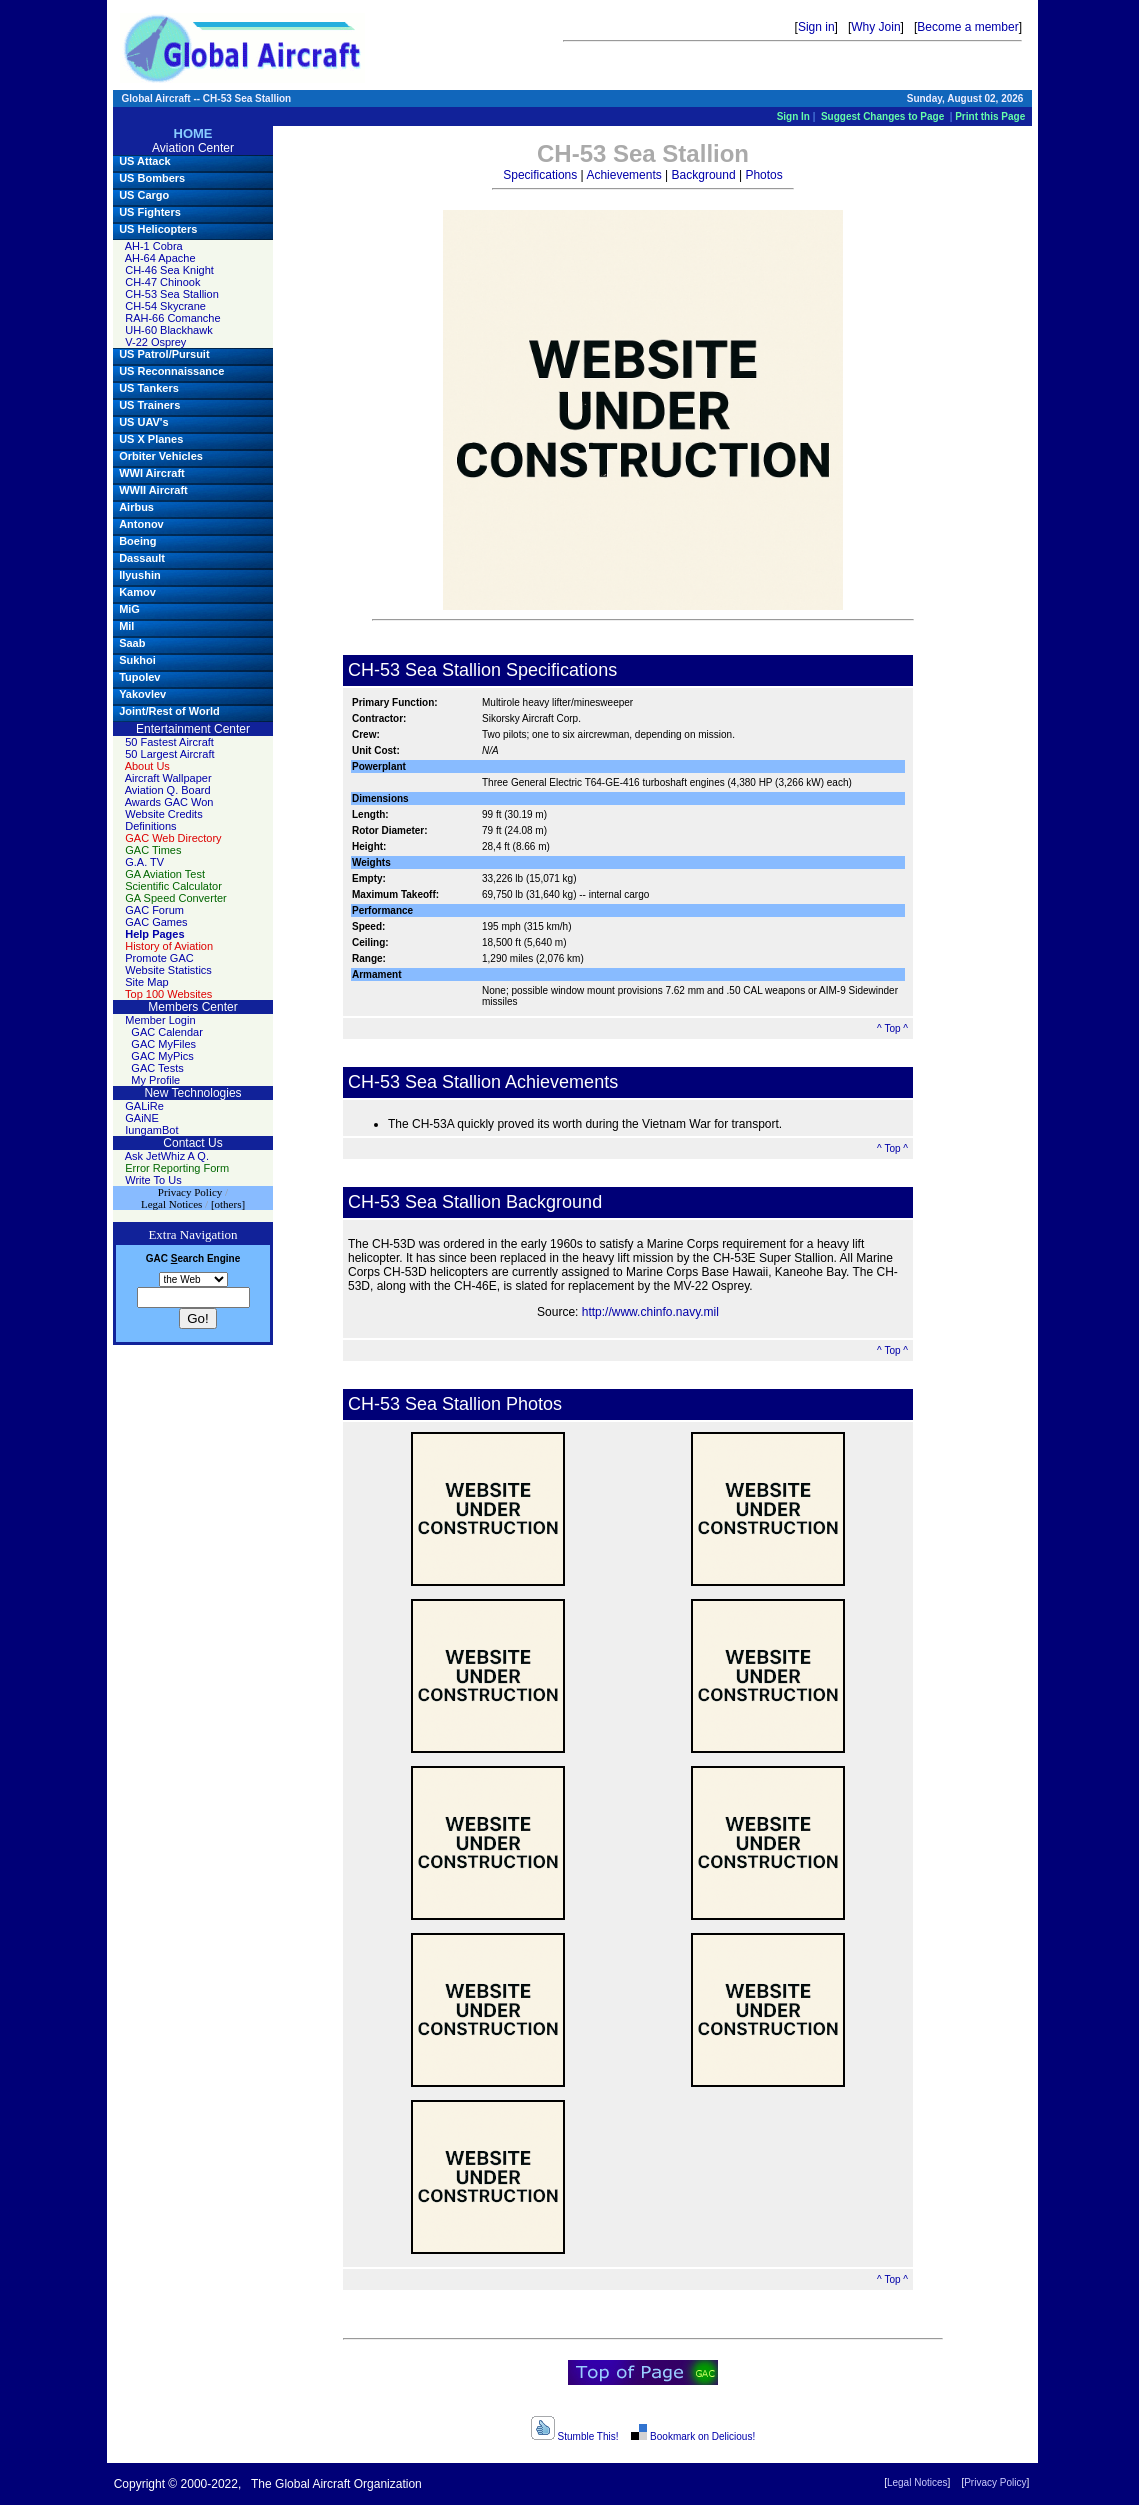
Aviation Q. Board (168, 790)
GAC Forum (154, 910)
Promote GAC (159, 958)
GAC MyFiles (163, 1044)
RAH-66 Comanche (172, 318)
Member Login (160, 1020)
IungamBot (151, 1130)
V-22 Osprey (155, 342)
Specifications (540, 175)
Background (704, 175)
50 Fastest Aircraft (169, 742)
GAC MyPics (162, 1056)
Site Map (146, 982)
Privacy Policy (995, 2482)
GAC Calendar (167, 1032)
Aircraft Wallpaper (168, 778)
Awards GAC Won (169, 802)
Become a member (967, 27)
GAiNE (142, 1118)
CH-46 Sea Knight (169, 270)
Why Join (875, 27)
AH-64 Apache (160, 258)
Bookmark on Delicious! (692, 2436)
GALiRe (144, 1106)
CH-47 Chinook (162, 282)
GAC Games (156, 922)
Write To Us (153, 1180)
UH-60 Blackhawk (168, 330)
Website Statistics (168, 970)
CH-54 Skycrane (165, 306)
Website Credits (163, 814)
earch (187, 1258)
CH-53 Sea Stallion (172, 294)
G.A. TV (144, 862)
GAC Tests (157, 1068)
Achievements (623, 175)
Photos (763, 175)
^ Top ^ (892, 1028)
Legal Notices (917, 2482)
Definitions (150, 826)
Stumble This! (575, 2436)
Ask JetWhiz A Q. (167, 1156)
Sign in (816, 27)
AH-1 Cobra (154, 246)
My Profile (155, 1080)
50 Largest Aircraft (169, 754)
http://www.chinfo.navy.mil (650, 1312)
